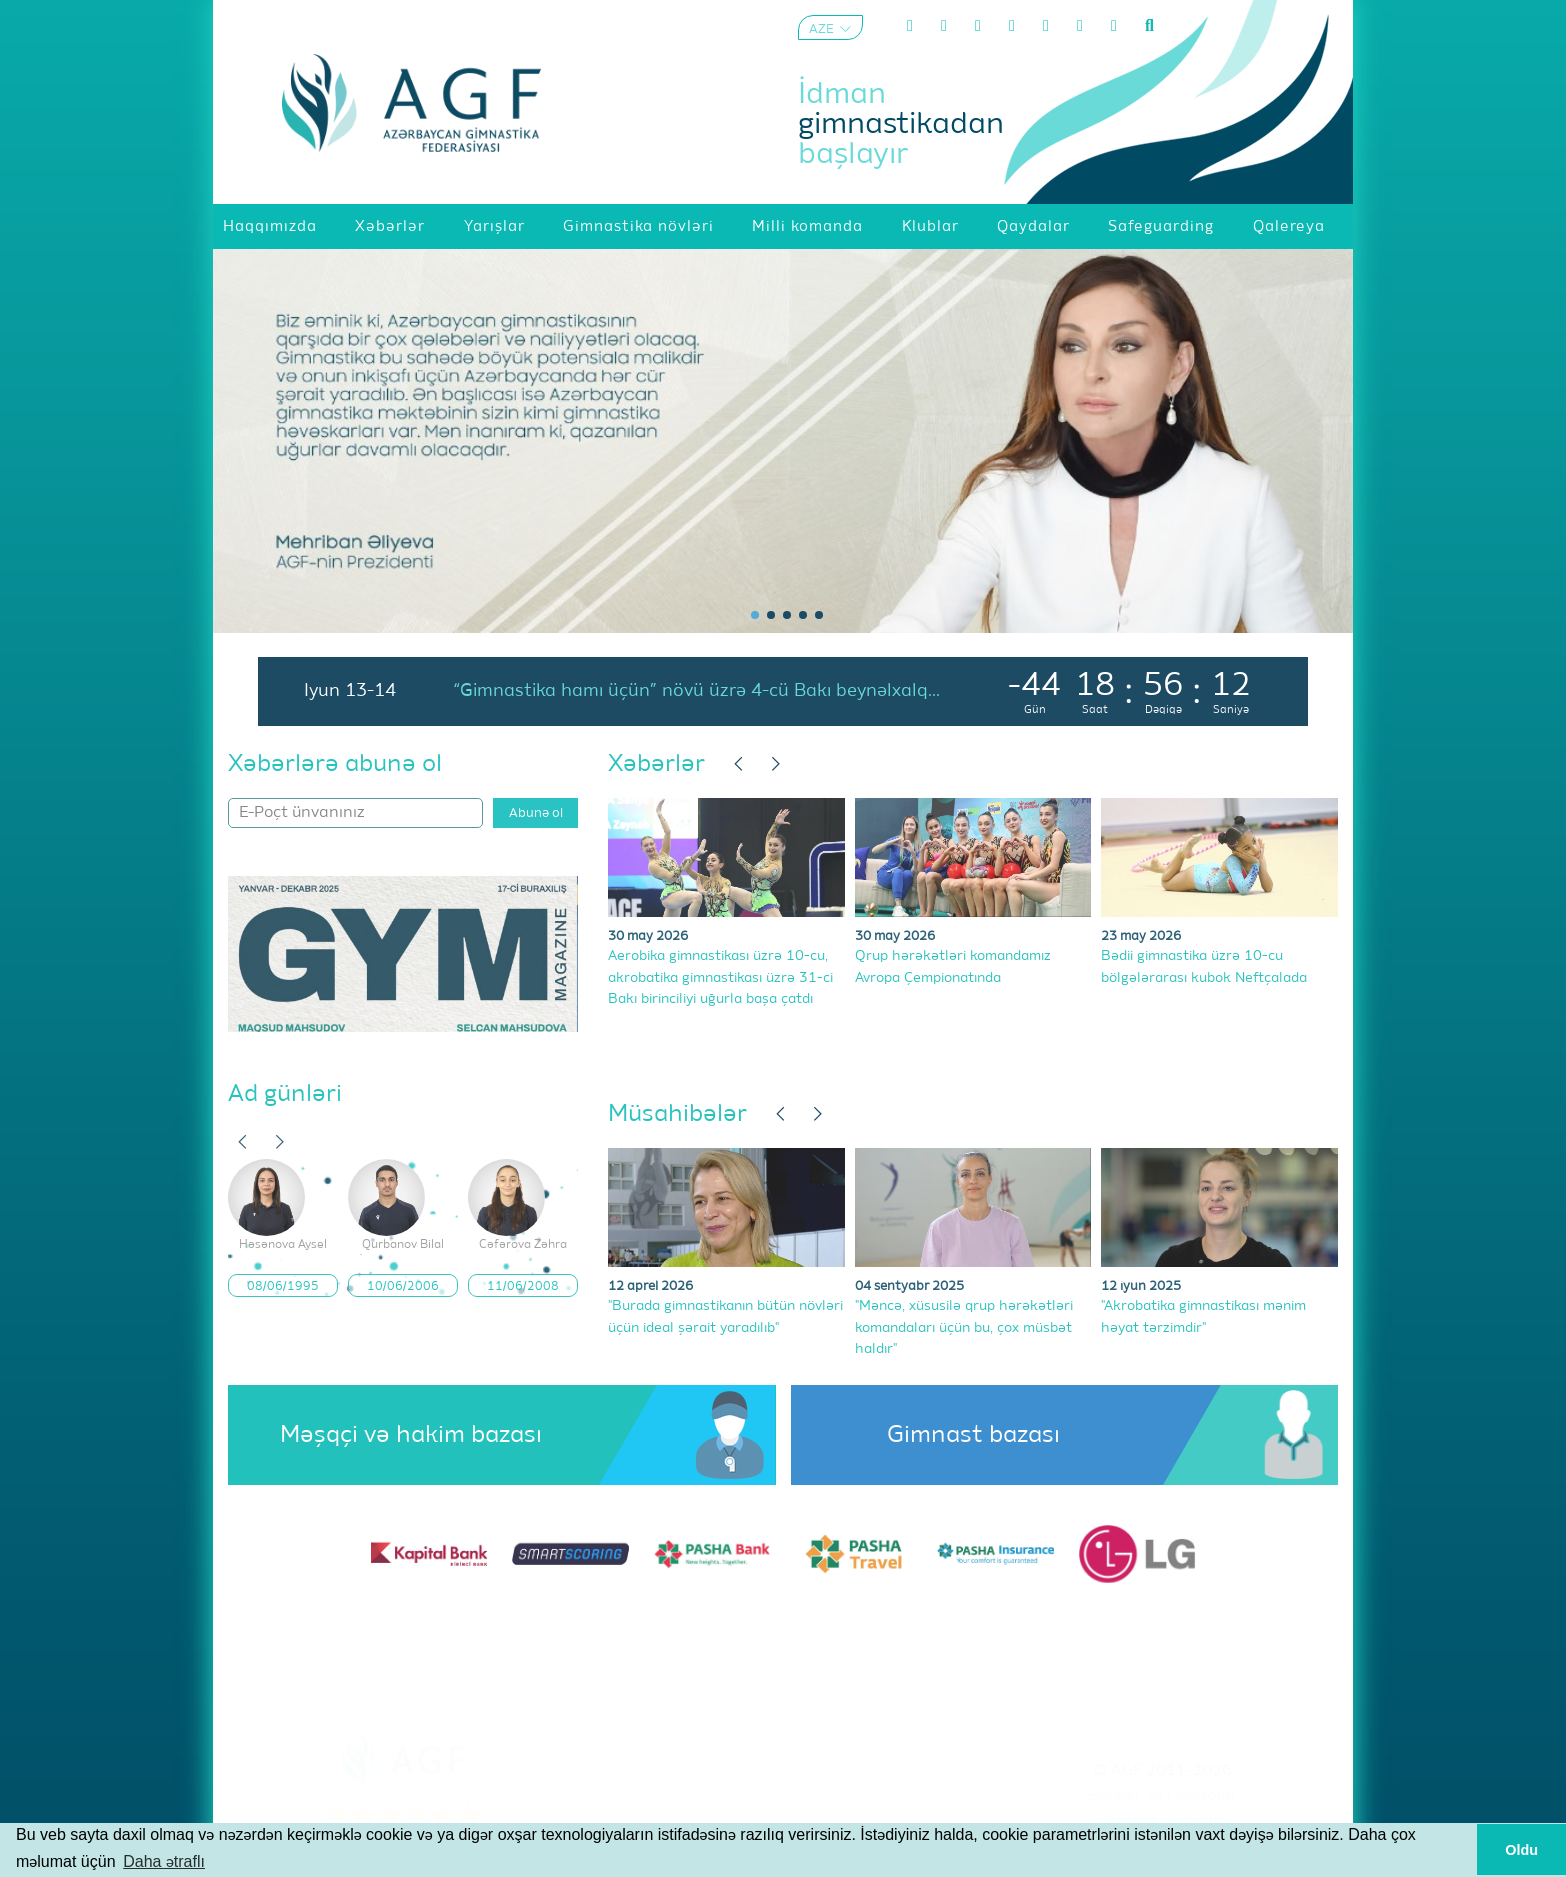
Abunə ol (536, 813)
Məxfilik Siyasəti (1163, 1821)
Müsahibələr (677, 1114)
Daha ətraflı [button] (164, 1861)
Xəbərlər (656, 764)
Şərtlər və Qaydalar (1163, 1796)
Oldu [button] (1521, 1850)
